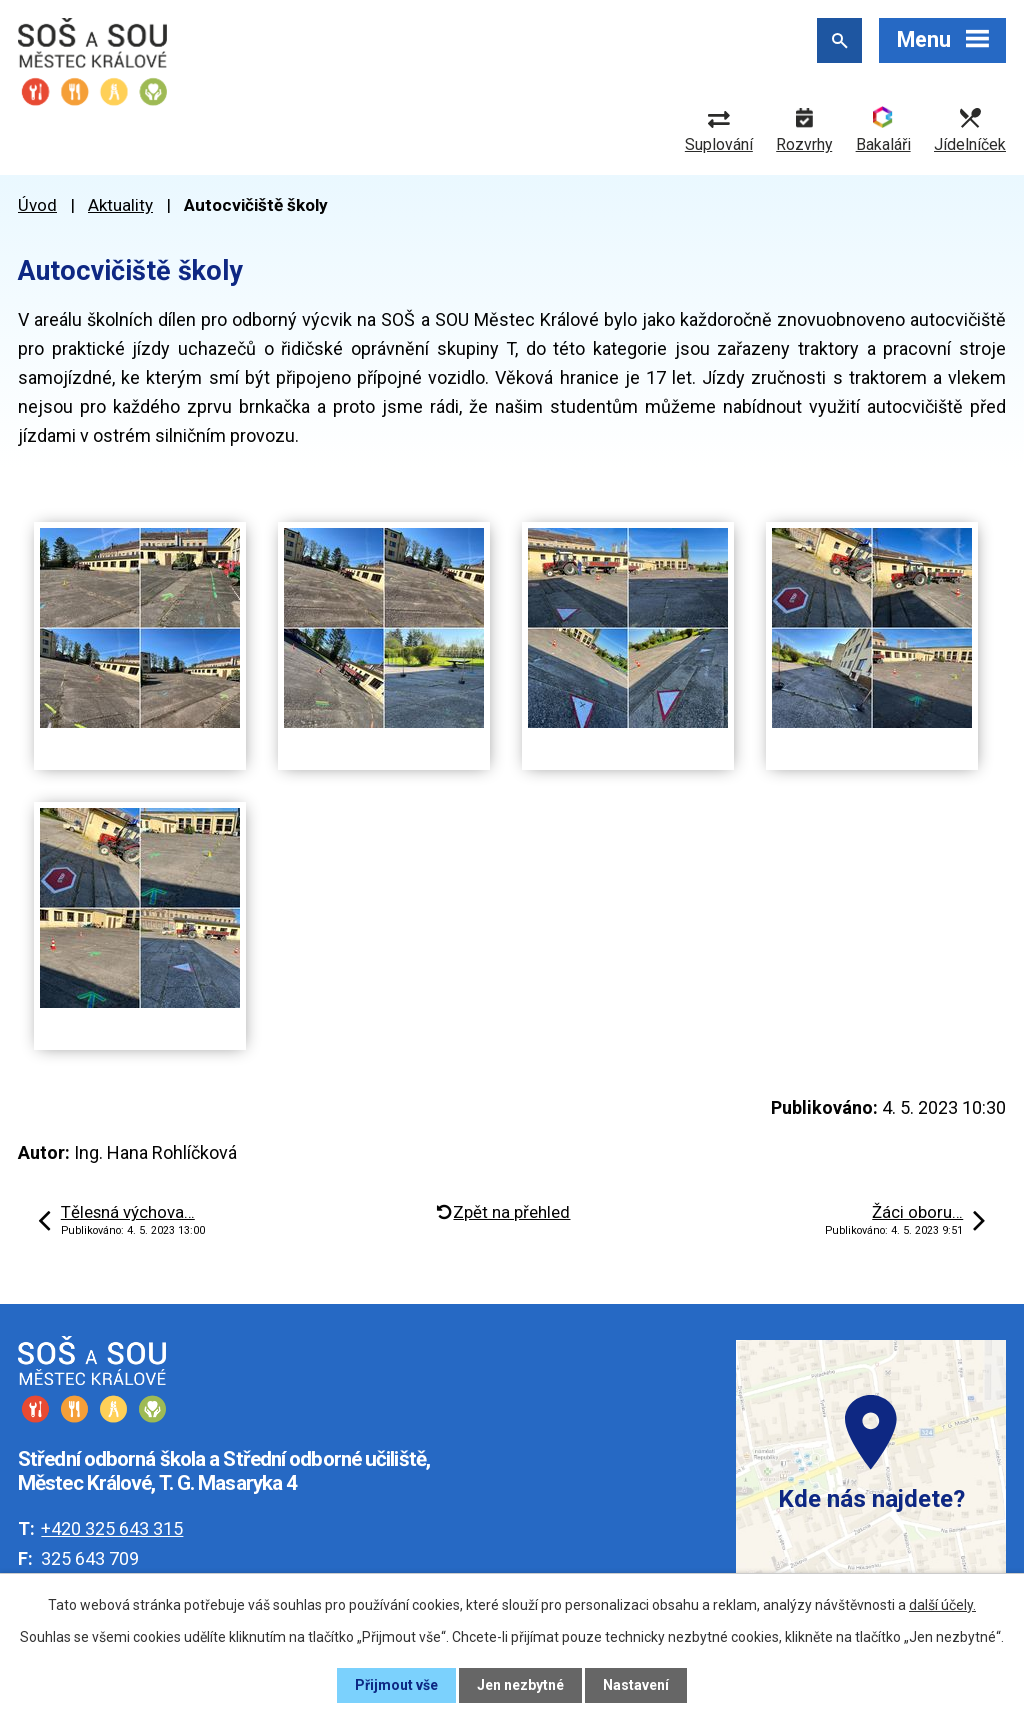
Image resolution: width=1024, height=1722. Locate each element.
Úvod (37, 205)
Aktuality (120, 205)
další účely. (942, 1605)
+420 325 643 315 (112, 1528)
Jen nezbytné (520, 1685)
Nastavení (636, 1685)
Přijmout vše (396, 1685)
